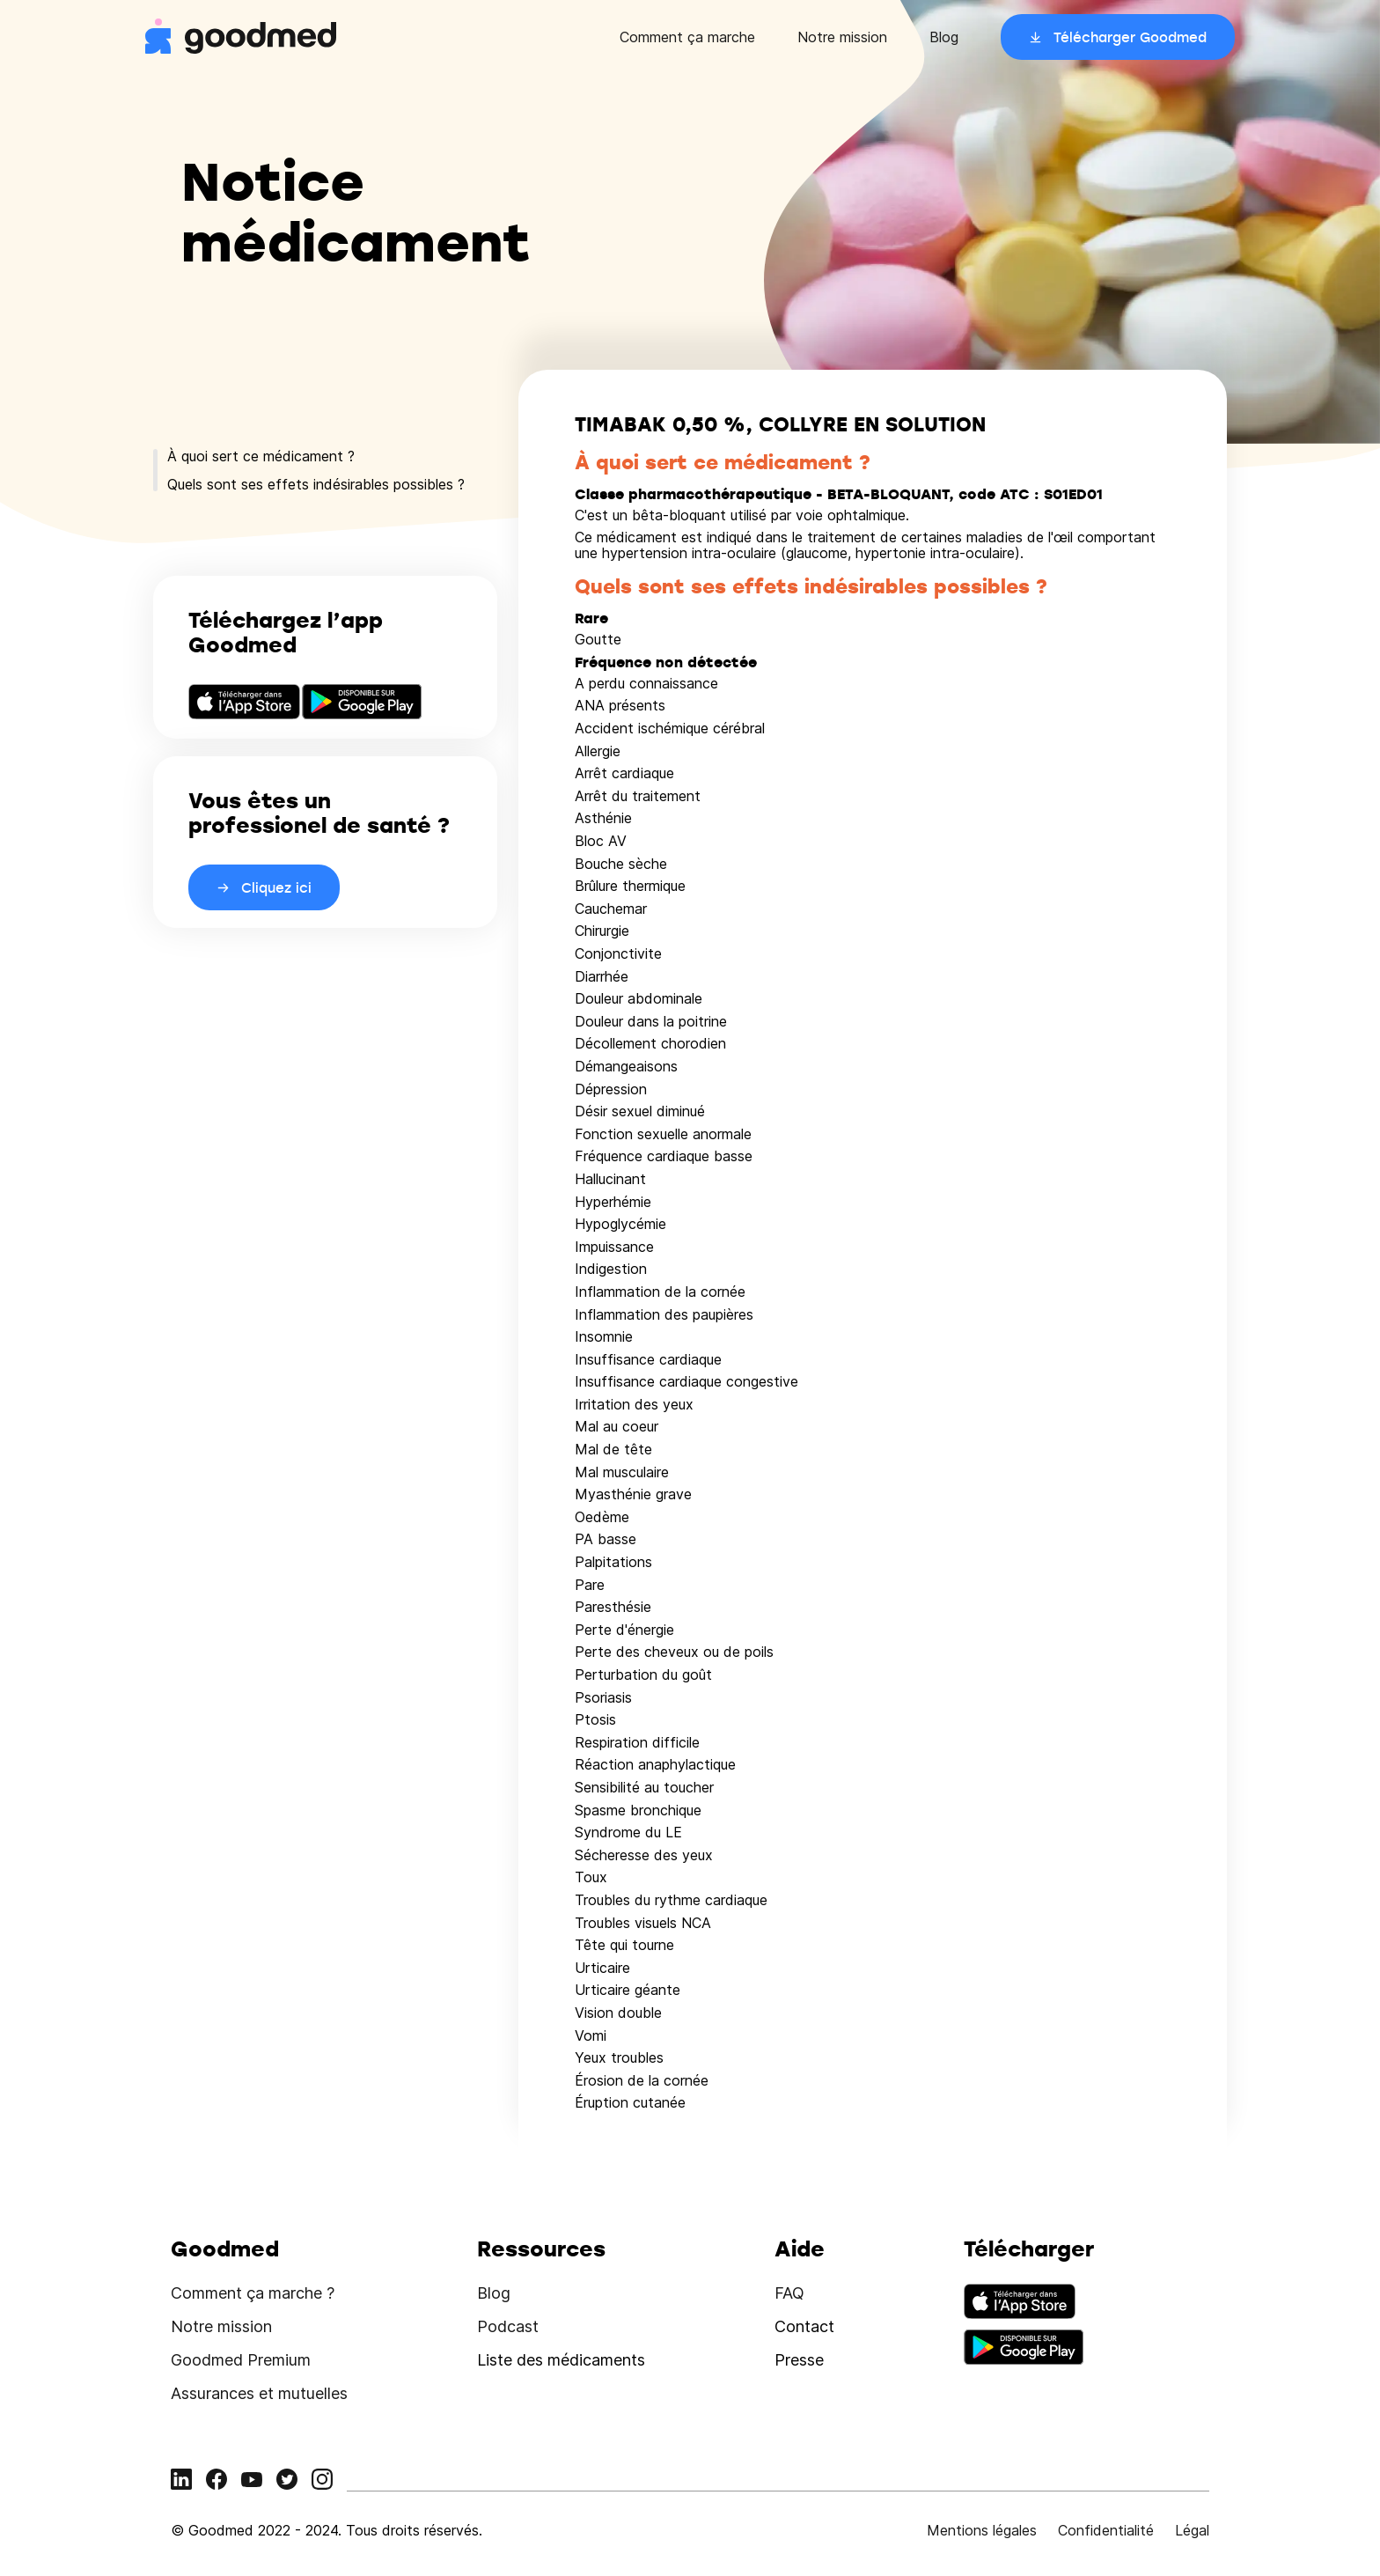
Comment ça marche (687, 37)
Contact (804, 2326)
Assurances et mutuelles (259, 2393)
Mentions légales (982, 2530)
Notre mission (842, 37)
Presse (799, 2360)
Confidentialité (1106, 2530)
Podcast (508, 2326)
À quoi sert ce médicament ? (261, 456)
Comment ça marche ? (252, 2293)
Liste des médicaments (561, 2360)
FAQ (789, 2293)
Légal (1192, 2530)
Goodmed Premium (241, 2360)
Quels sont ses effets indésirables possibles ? (316, 484)
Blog (943, 37)
